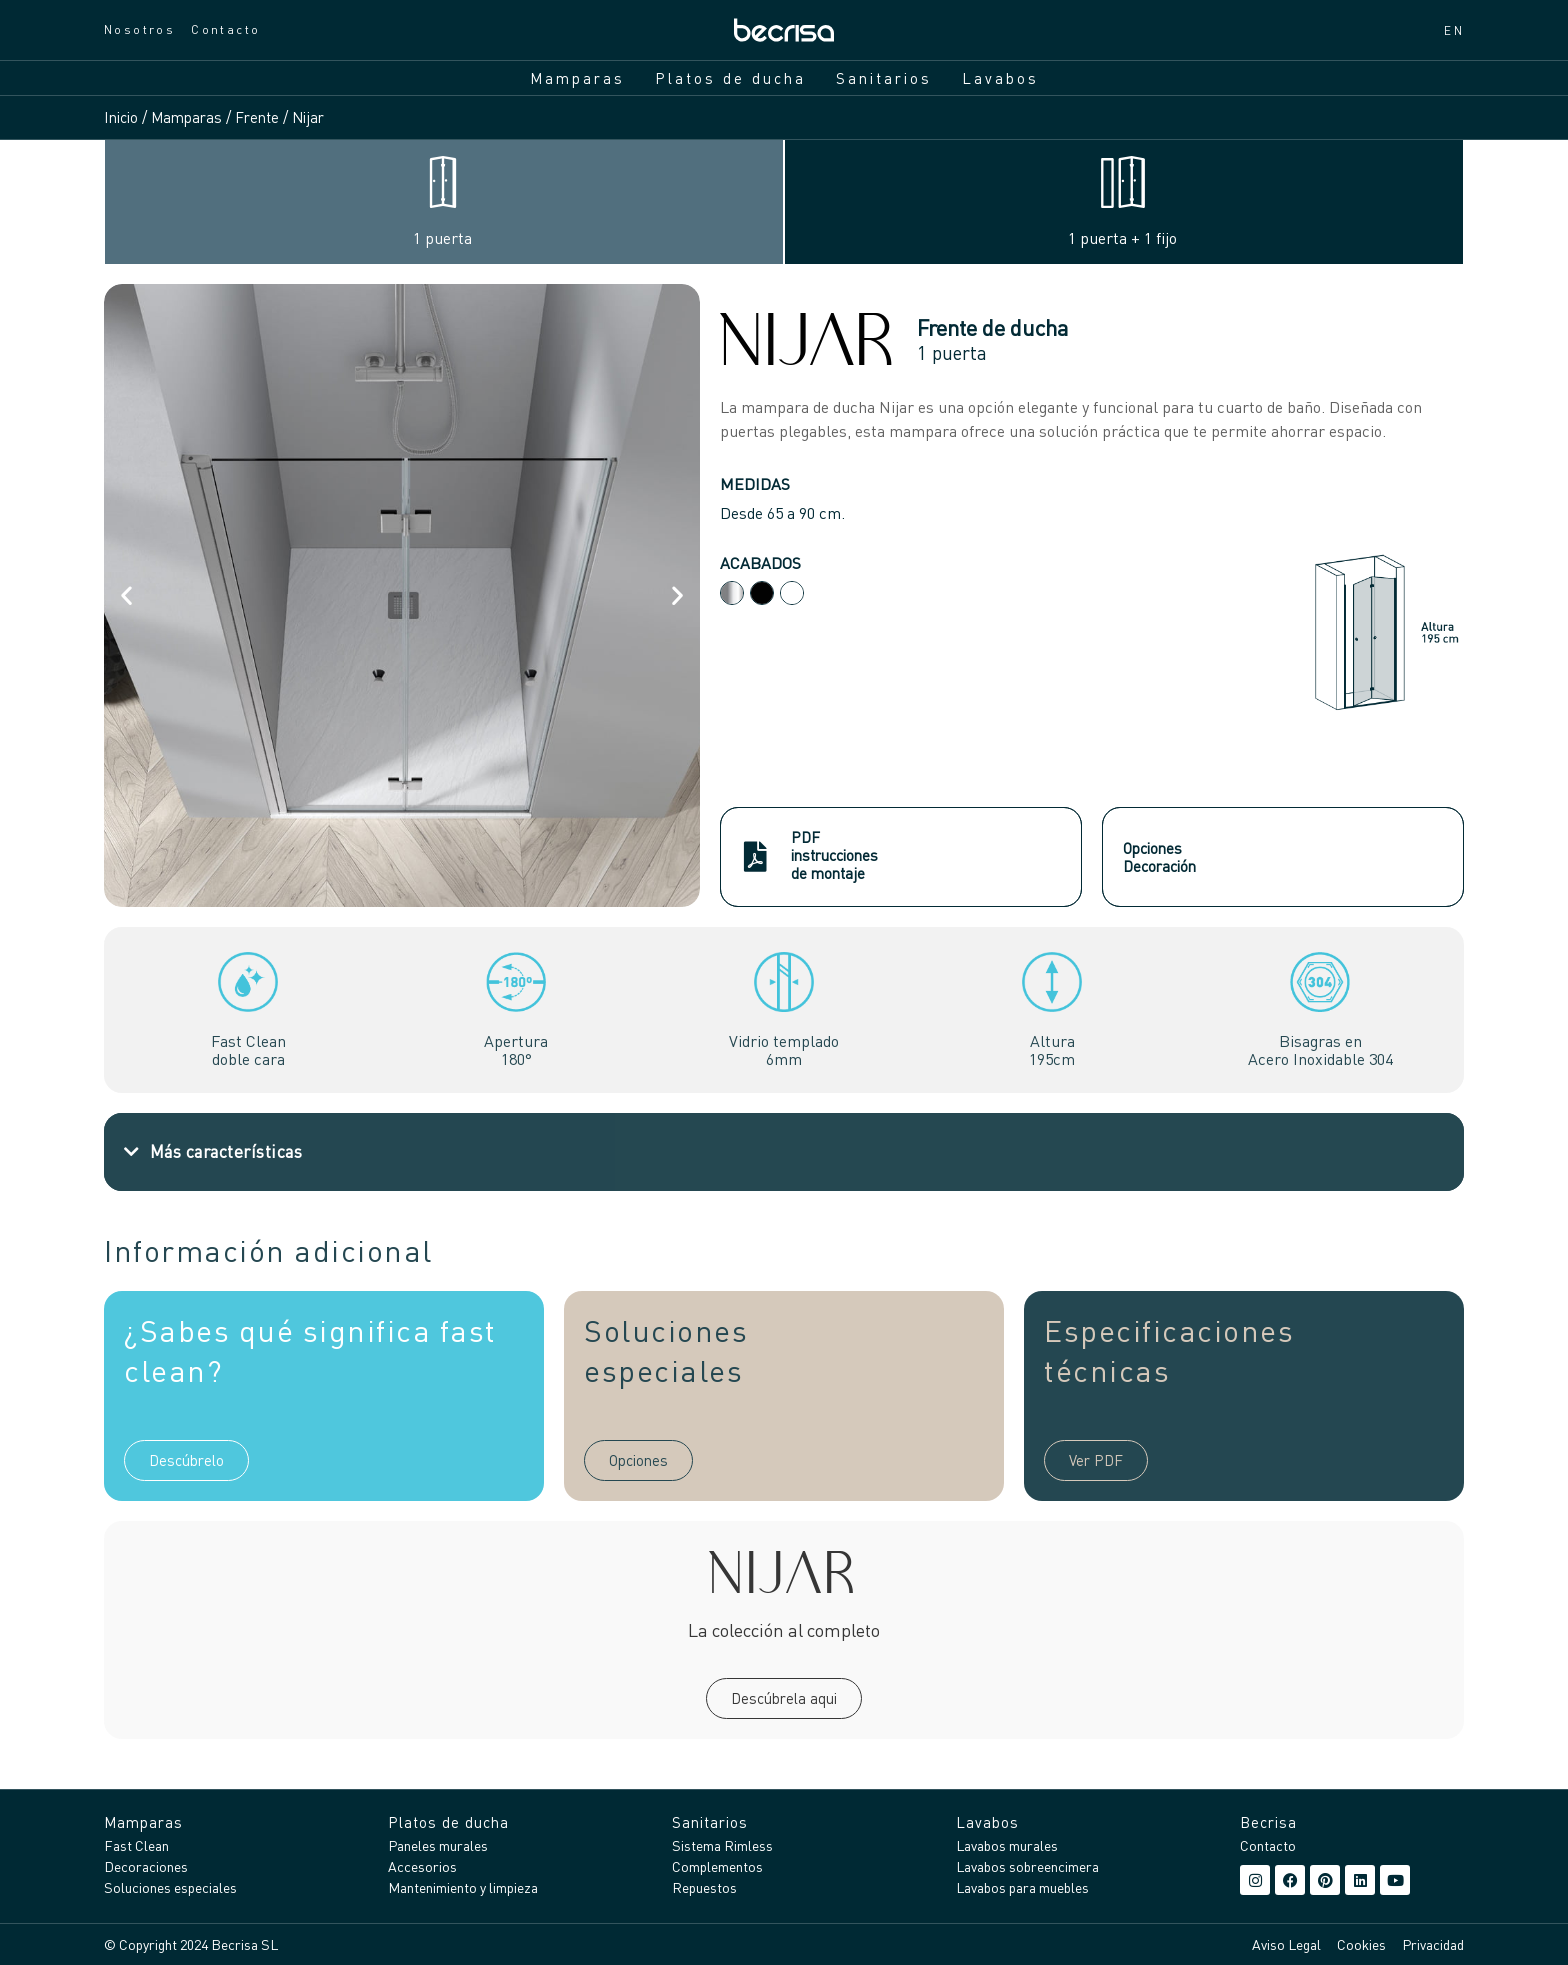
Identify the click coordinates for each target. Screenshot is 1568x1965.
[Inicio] (784, 30)
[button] (126, 595)
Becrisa (1268, 1822)
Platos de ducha (730, 78)
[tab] (444, 202)
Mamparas (577, 78)
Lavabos (1000, 78)
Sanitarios (884, 78)
